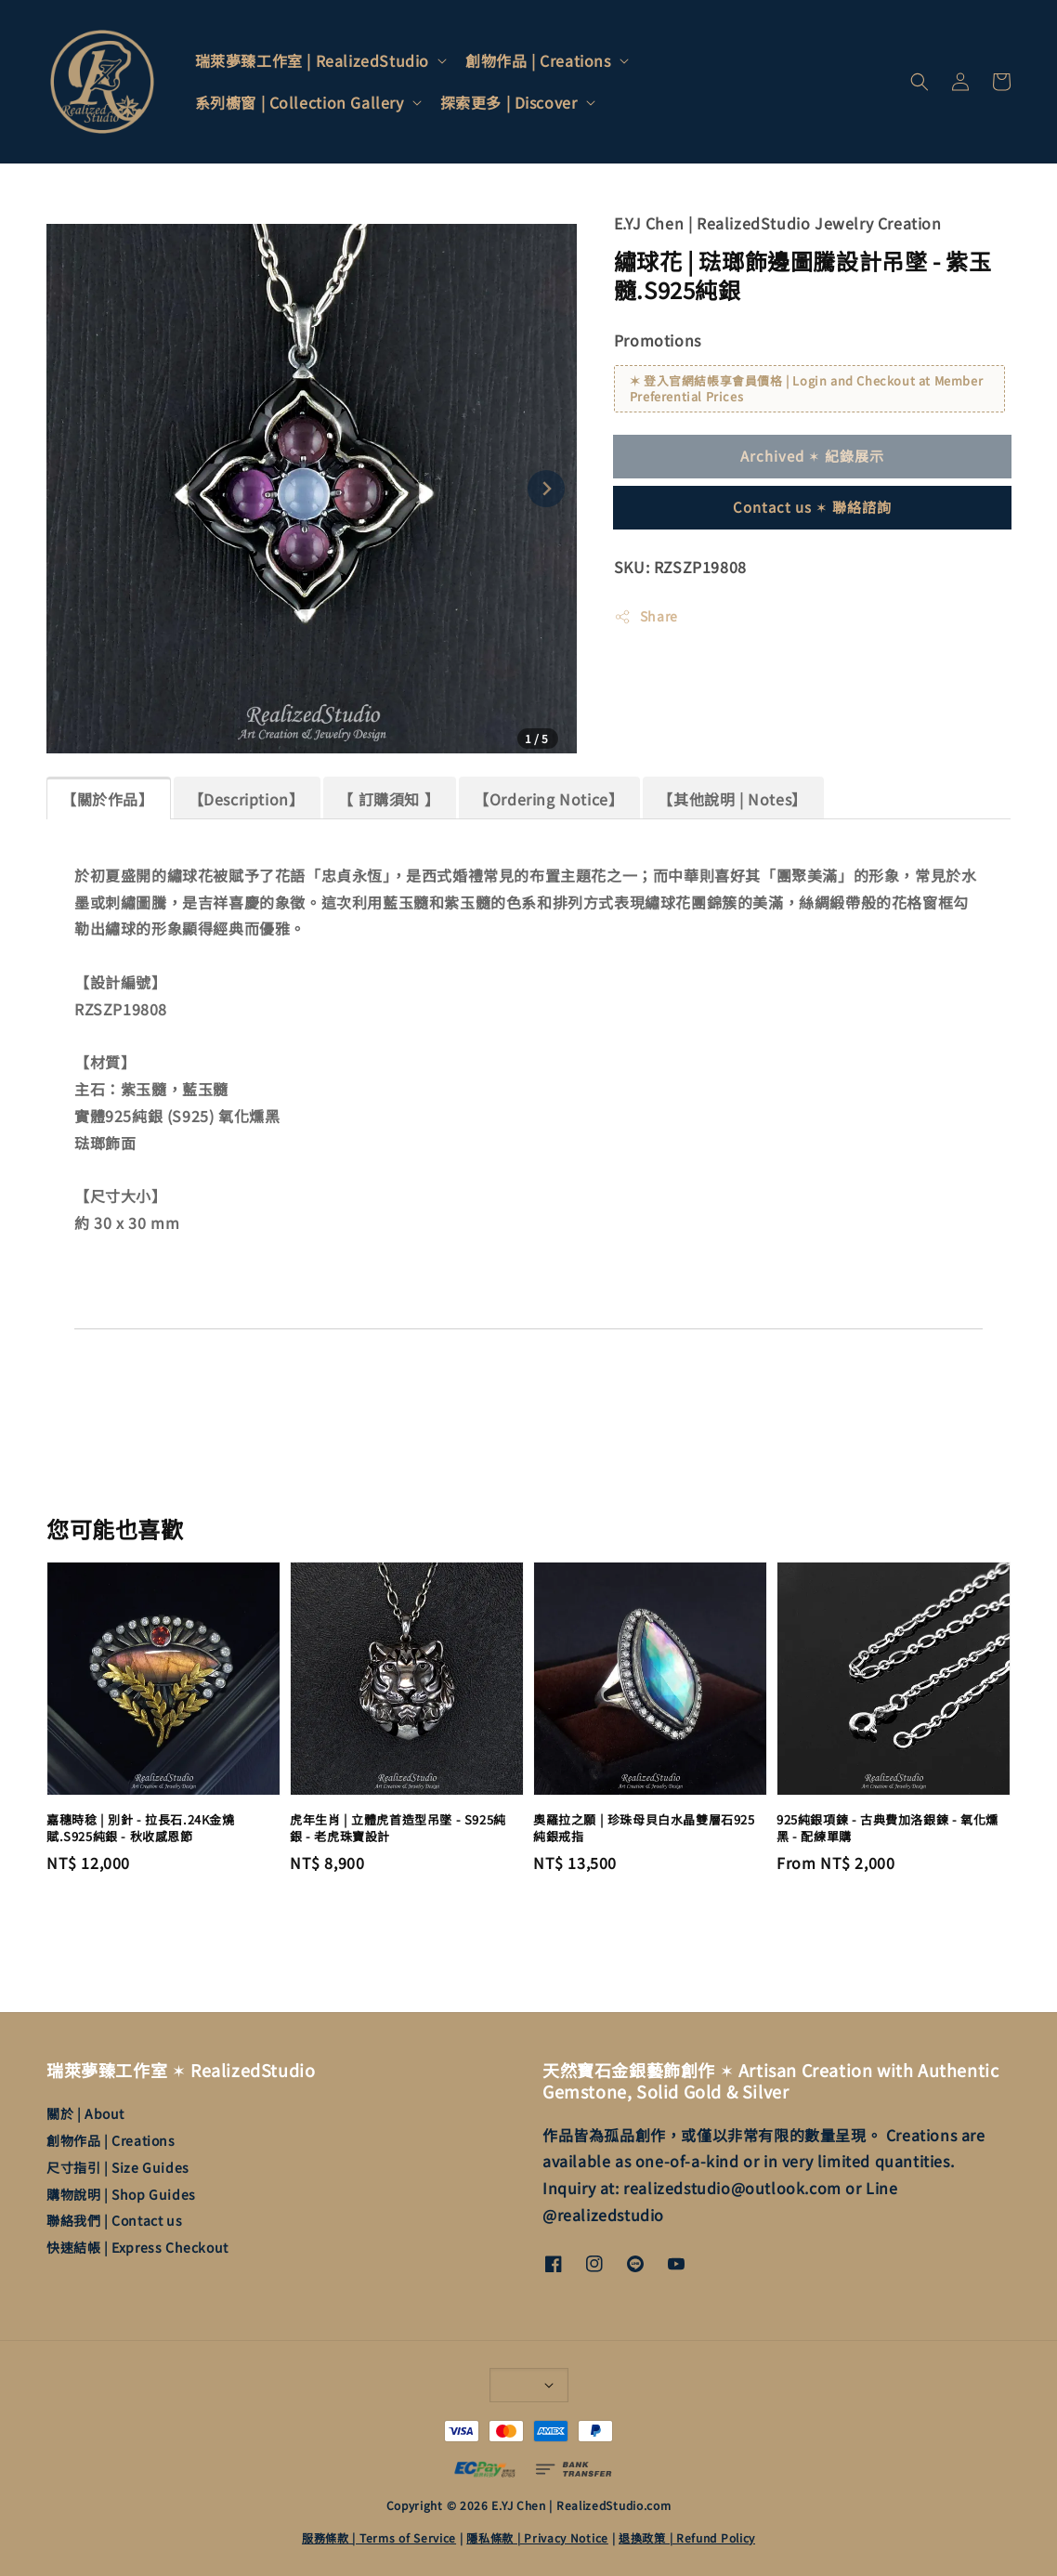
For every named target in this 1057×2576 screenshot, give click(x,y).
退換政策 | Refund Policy (687, 2537)
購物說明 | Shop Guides (121, 2194)
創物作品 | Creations (538, 61)
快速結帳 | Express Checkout (137, 2247)
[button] (919, 81)
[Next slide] (546, 488)
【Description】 (247, 799)
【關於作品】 (107, 799)
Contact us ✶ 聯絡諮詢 (812, 507)
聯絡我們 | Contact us (114, 2220)
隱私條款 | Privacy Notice (537, 2537)
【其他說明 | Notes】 (732, 799)
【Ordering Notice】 (548, 799)
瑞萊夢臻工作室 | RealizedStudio (312, 61)
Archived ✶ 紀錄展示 (812, 455)
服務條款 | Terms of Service (379, 2537)
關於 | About (85, 2114)
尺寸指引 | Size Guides (117, 2167)
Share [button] (646, 616)
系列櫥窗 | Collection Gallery (299, 102)
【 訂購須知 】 (388, 799)
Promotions (657, 340)
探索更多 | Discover (509, 102)
